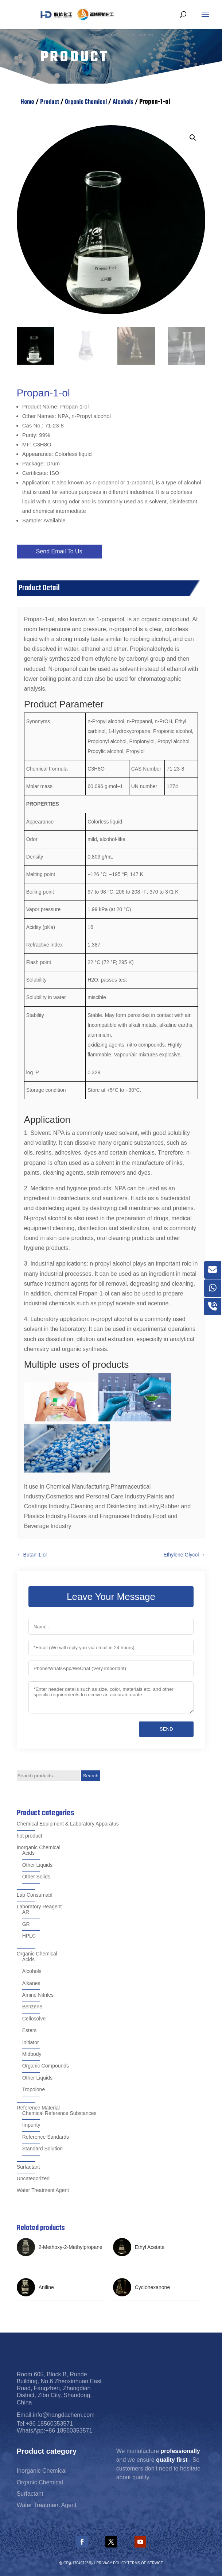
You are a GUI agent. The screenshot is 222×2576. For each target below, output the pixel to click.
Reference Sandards (45, 2137)
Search (90, 1775)
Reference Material (38, 2108)
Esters (29, 2030)
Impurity (31, 2125)
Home (27, 102)
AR (25, 1912)
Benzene (32, 2006)
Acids (28, 1853)
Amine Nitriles (38, 1995)
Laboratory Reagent (39, 1906)
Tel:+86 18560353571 (45, 2423)
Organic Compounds (45, 2066)
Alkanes (31, 1983)
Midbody (32, 2054)
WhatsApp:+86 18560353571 (55, 2430)
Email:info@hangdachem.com (56, 2415)
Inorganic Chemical (39, 1847)
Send (166, 1729)
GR (26, 1924)
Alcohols (123, 102)
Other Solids (36, 1877)
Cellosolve (34, 2019)
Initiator (30, 2042)
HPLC (29, 1936)
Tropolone (33, 2089)
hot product (29, 1836)
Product (49, 102)
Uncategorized (33, 2178)
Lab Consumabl (34, 1895)
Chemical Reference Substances (59, 2113)
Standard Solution (42, 2148)
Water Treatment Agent (43, 2190)
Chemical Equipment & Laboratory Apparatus (68, 1824)
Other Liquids (37, 1865)
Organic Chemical (86, 102)
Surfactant (28, 2167)
